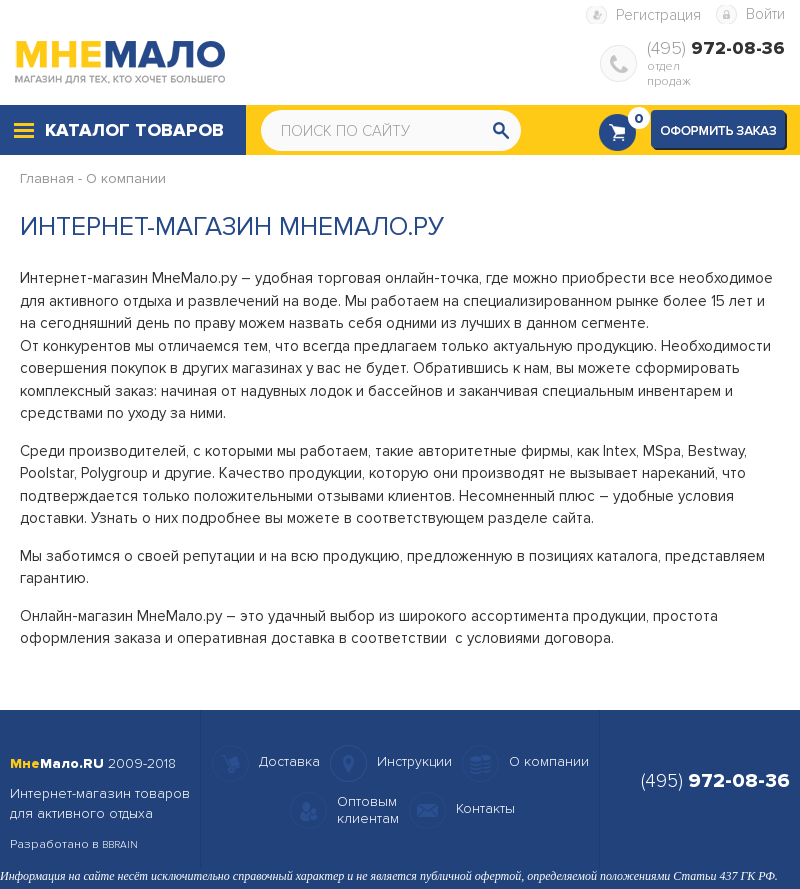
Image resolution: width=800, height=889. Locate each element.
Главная (47, 178)
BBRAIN (120, 845)
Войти (765, 14)
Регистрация (658, 15)
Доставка (289, 761)
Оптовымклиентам (368, 810)
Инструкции (414, 761)
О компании (126, 178)
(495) (716, 48)
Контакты (485, 808)
